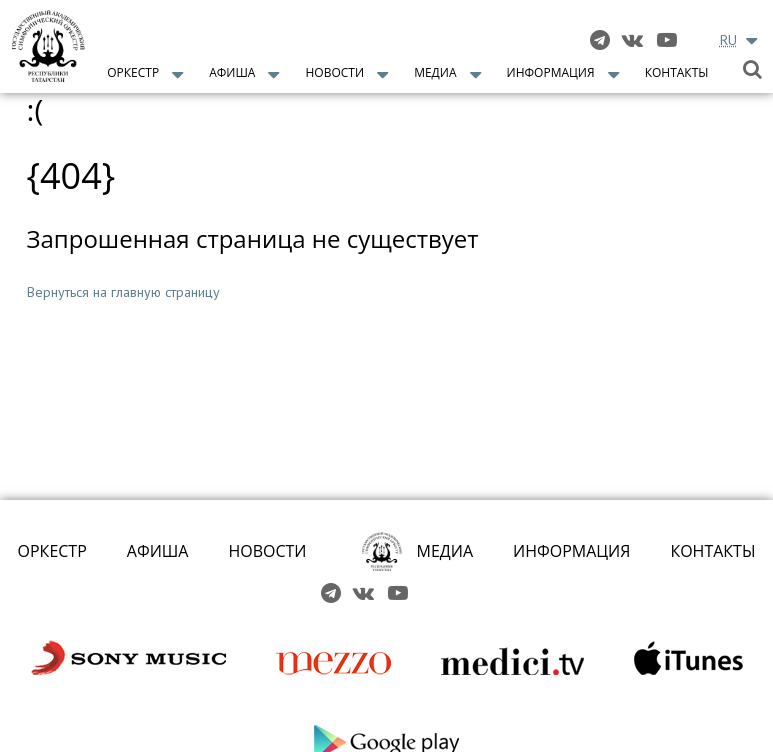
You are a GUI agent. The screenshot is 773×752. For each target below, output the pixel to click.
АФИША (158, 551)
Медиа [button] (435, 72)
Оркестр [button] (133, 72)
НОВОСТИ (267, 551)
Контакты (677, 72)
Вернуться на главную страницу (123, 292)
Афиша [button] (232, 72)
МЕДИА (445, 551)
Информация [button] (551, 72)
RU (728, 40)
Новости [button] (335, 72)
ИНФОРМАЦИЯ (571, 551)
